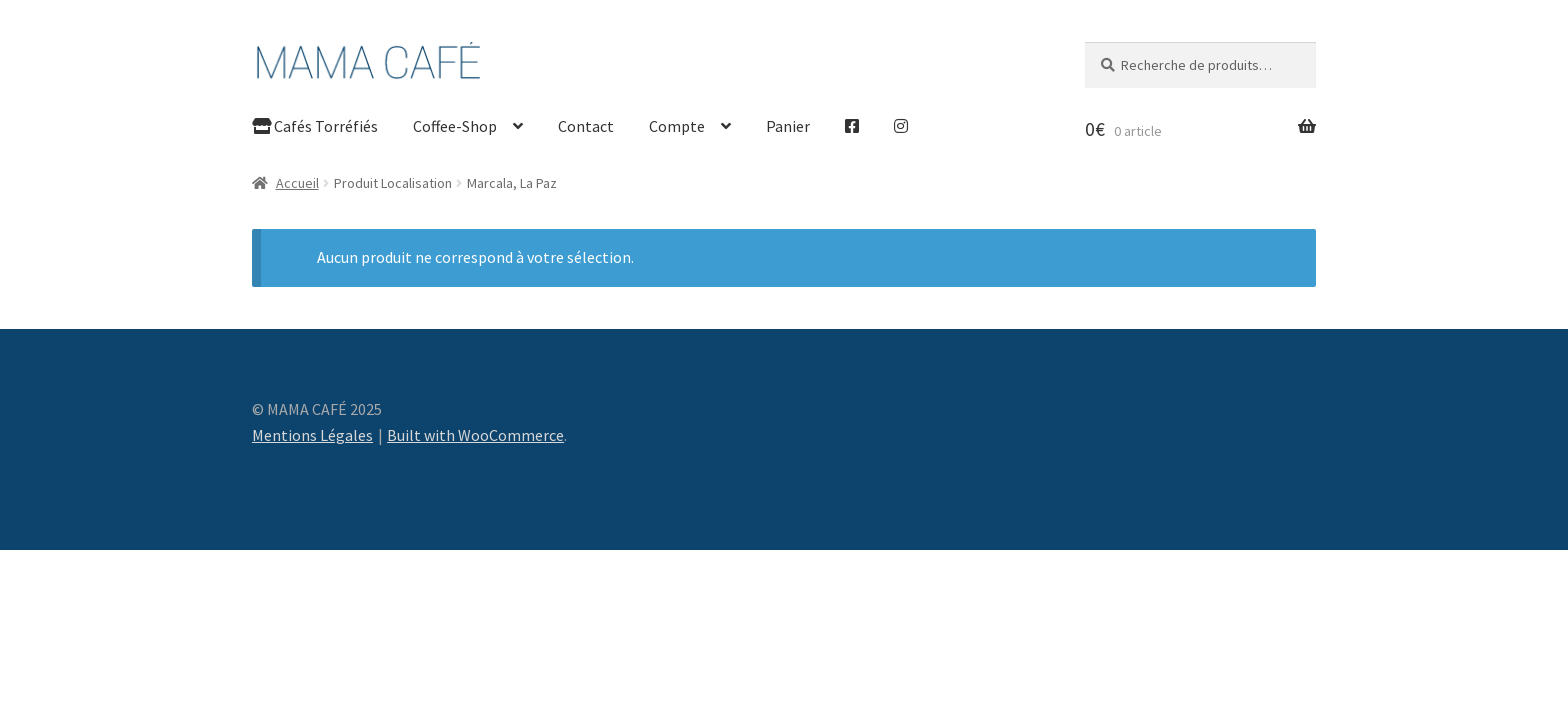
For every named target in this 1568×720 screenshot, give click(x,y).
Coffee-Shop (455, 126)
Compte (677, 126)
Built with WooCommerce (475, 435)
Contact (586, 126)
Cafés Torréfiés (315, 126)
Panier (788, 126)
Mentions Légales (312, 435)
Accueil (297, 183)
